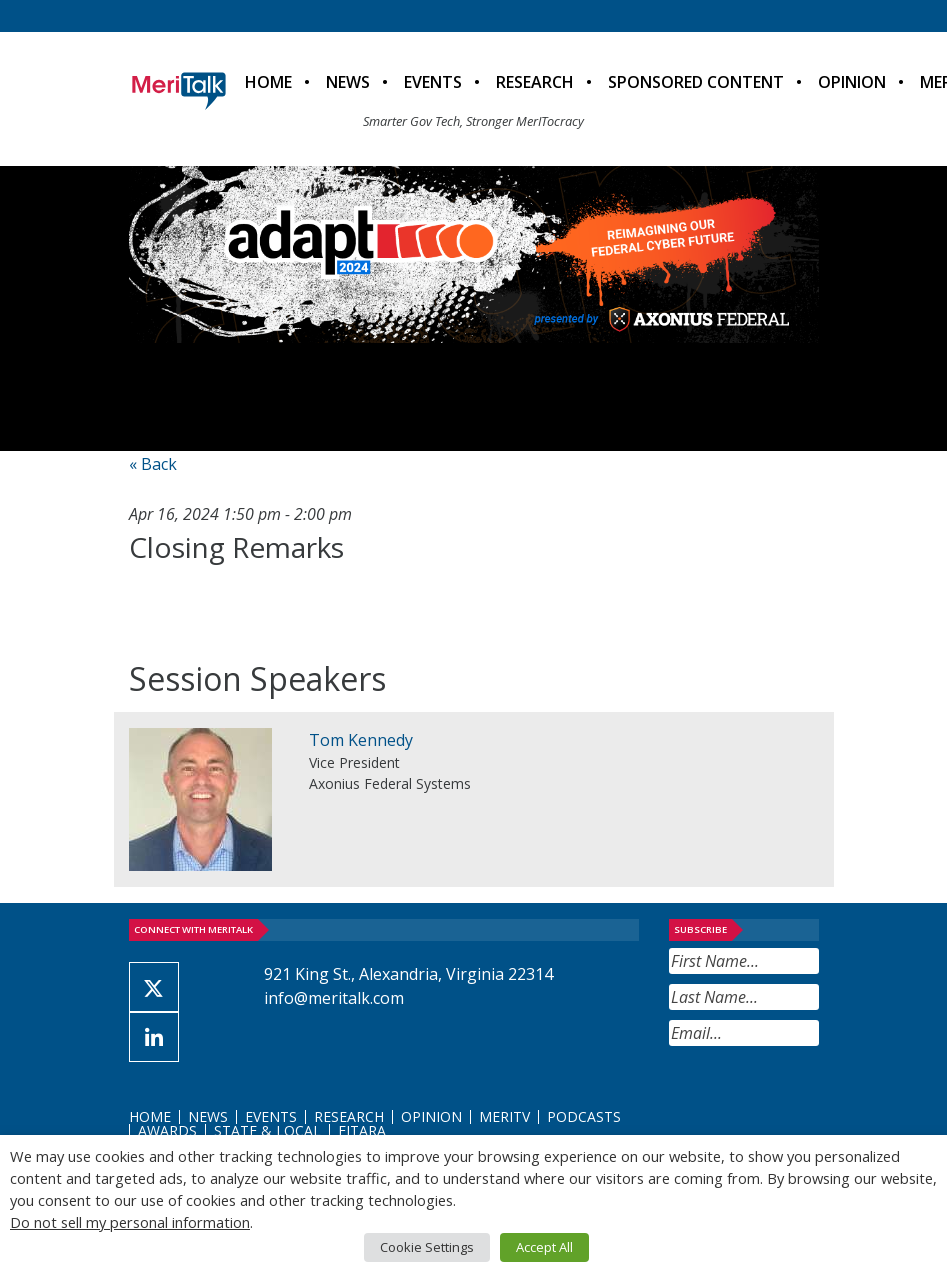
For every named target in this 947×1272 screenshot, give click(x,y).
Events (433, 82)
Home (268, 82)
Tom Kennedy (361, 740)
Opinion (852, 82)
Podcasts (584, 1116)
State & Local (267, 1130)
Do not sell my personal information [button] (130, 1222)
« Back (153, 464)
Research (535, 82)
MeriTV (504, 1116)
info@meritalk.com (334, 998)
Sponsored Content (696, 82)
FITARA (362, 1130)
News (348, 82)
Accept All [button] (544, 1247)
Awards (167, 1130)
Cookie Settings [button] (427, 1247)
